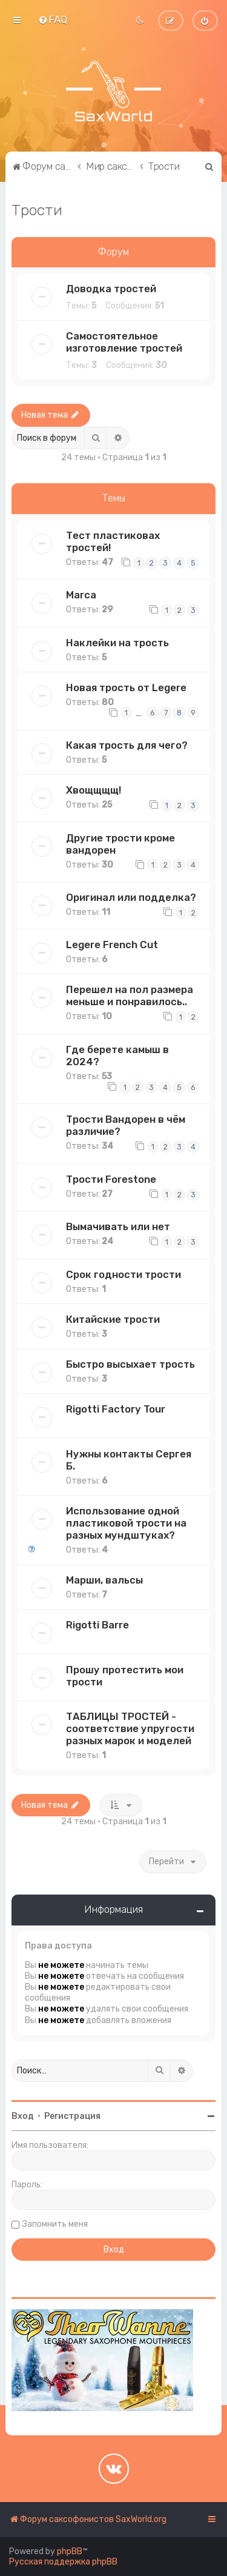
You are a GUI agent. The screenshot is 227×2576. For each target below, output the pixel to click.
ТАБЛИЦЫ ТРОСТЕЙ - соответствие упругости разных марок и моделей (130, 1728)
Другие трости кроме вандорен (120, 844)
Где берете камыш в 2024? (117, 1055)
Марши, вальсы (104, 1580)
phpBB (69, 2551)
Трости (37, 210)
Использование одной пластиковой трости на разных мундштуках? (126, 1523)
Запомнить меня (55, 2224)
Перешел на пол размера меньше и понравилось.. (129, 995)
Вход (23, 2116)
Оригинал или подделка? (131, 897)
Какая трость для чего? (127, 745)
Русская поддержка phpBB (63, 2562)
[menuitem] (52, 19)
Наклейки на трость (117, 643)
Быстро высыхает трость (130, 1364)
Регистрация (72, 2116)
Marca (81, 595)
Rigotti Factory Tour (115, 1409)
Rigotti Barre (97, 1625)
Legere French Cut (112, 944)
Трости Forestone (111, 1179)
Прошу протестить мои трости (124, 1676)
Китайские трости (113, 1319)
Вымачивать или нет (118, 1226)
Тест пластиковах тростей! (113, 541)
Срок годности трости (123, 1274)
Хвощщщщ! (93, 790)
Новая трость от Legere (126, 687)
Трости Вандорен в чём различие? (125, 1125)
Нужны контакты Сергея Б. (128, 1460)
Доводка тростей (111, 289)
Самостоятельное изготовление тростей (124, 342)
